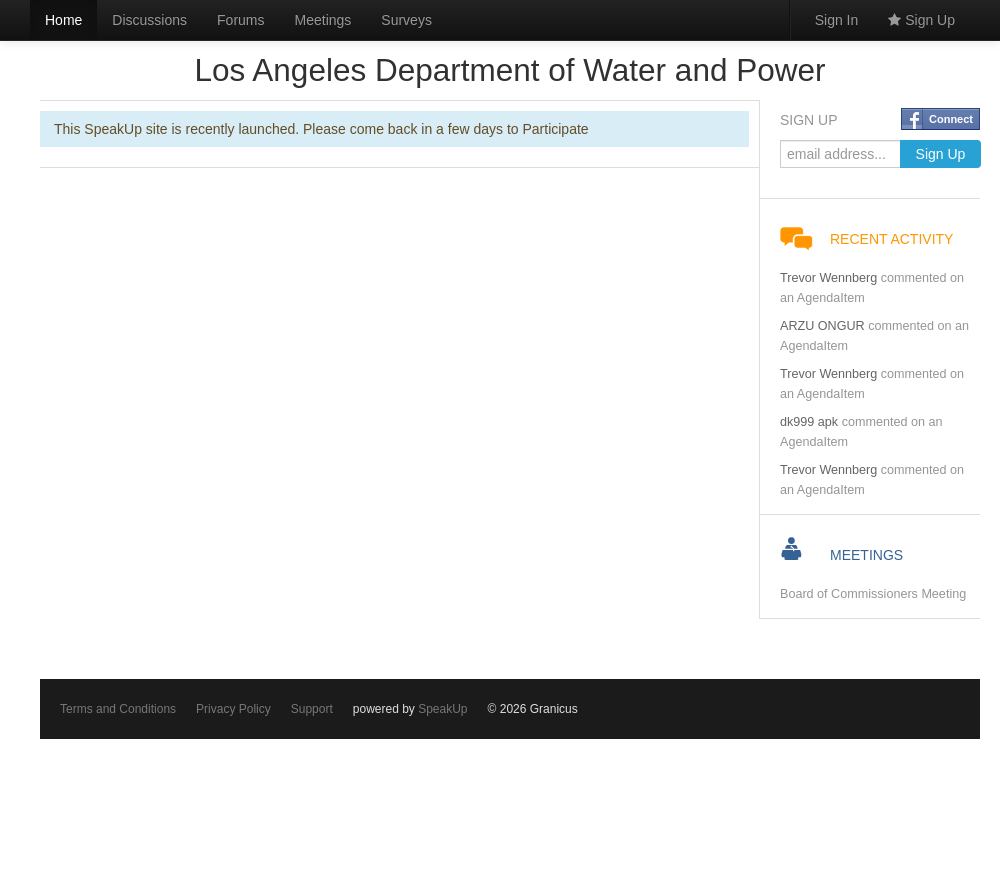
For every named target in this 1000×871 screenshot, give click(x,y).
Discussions (149, 20)
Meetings (323, 20)
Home (63, 20)
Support (312, 709)
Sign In (837, 20)
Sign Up (921, 20)
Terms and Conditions (118, 709)
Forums (240, 20)
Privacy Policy (233, 709)
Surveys (406, 20)
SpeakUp (442, 709)
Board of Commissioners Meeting (873, 594)
